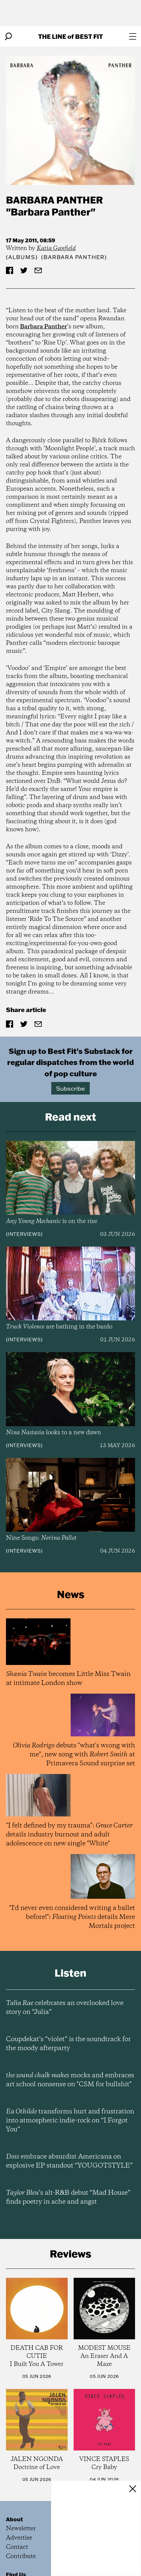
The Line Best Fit (70, 36)
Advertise (19, 2538)
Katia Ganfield (56, 248)
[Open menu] (132, 36)
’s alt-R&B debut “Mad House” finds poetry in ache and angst (68, 2197)
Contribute (21, 2556)
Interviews (24, 1234)
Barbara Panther (54, 200)
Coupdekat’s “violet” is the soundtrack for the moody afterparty (68, 2044)
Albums (21, 257)
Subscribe (70, 1088)
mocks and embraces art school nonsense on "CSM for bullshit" (70, 2080)
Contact (17, 2547)
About (14, 2519)
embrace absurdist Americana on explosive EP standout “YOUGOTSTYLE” (69, 2161)
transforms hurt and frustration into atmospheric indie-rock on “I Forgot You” (70, 2120)
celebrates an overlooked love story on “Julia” (64, 2008)
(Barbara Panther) (74, 257)
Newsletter (21, 2529)
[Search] (8, 36)
